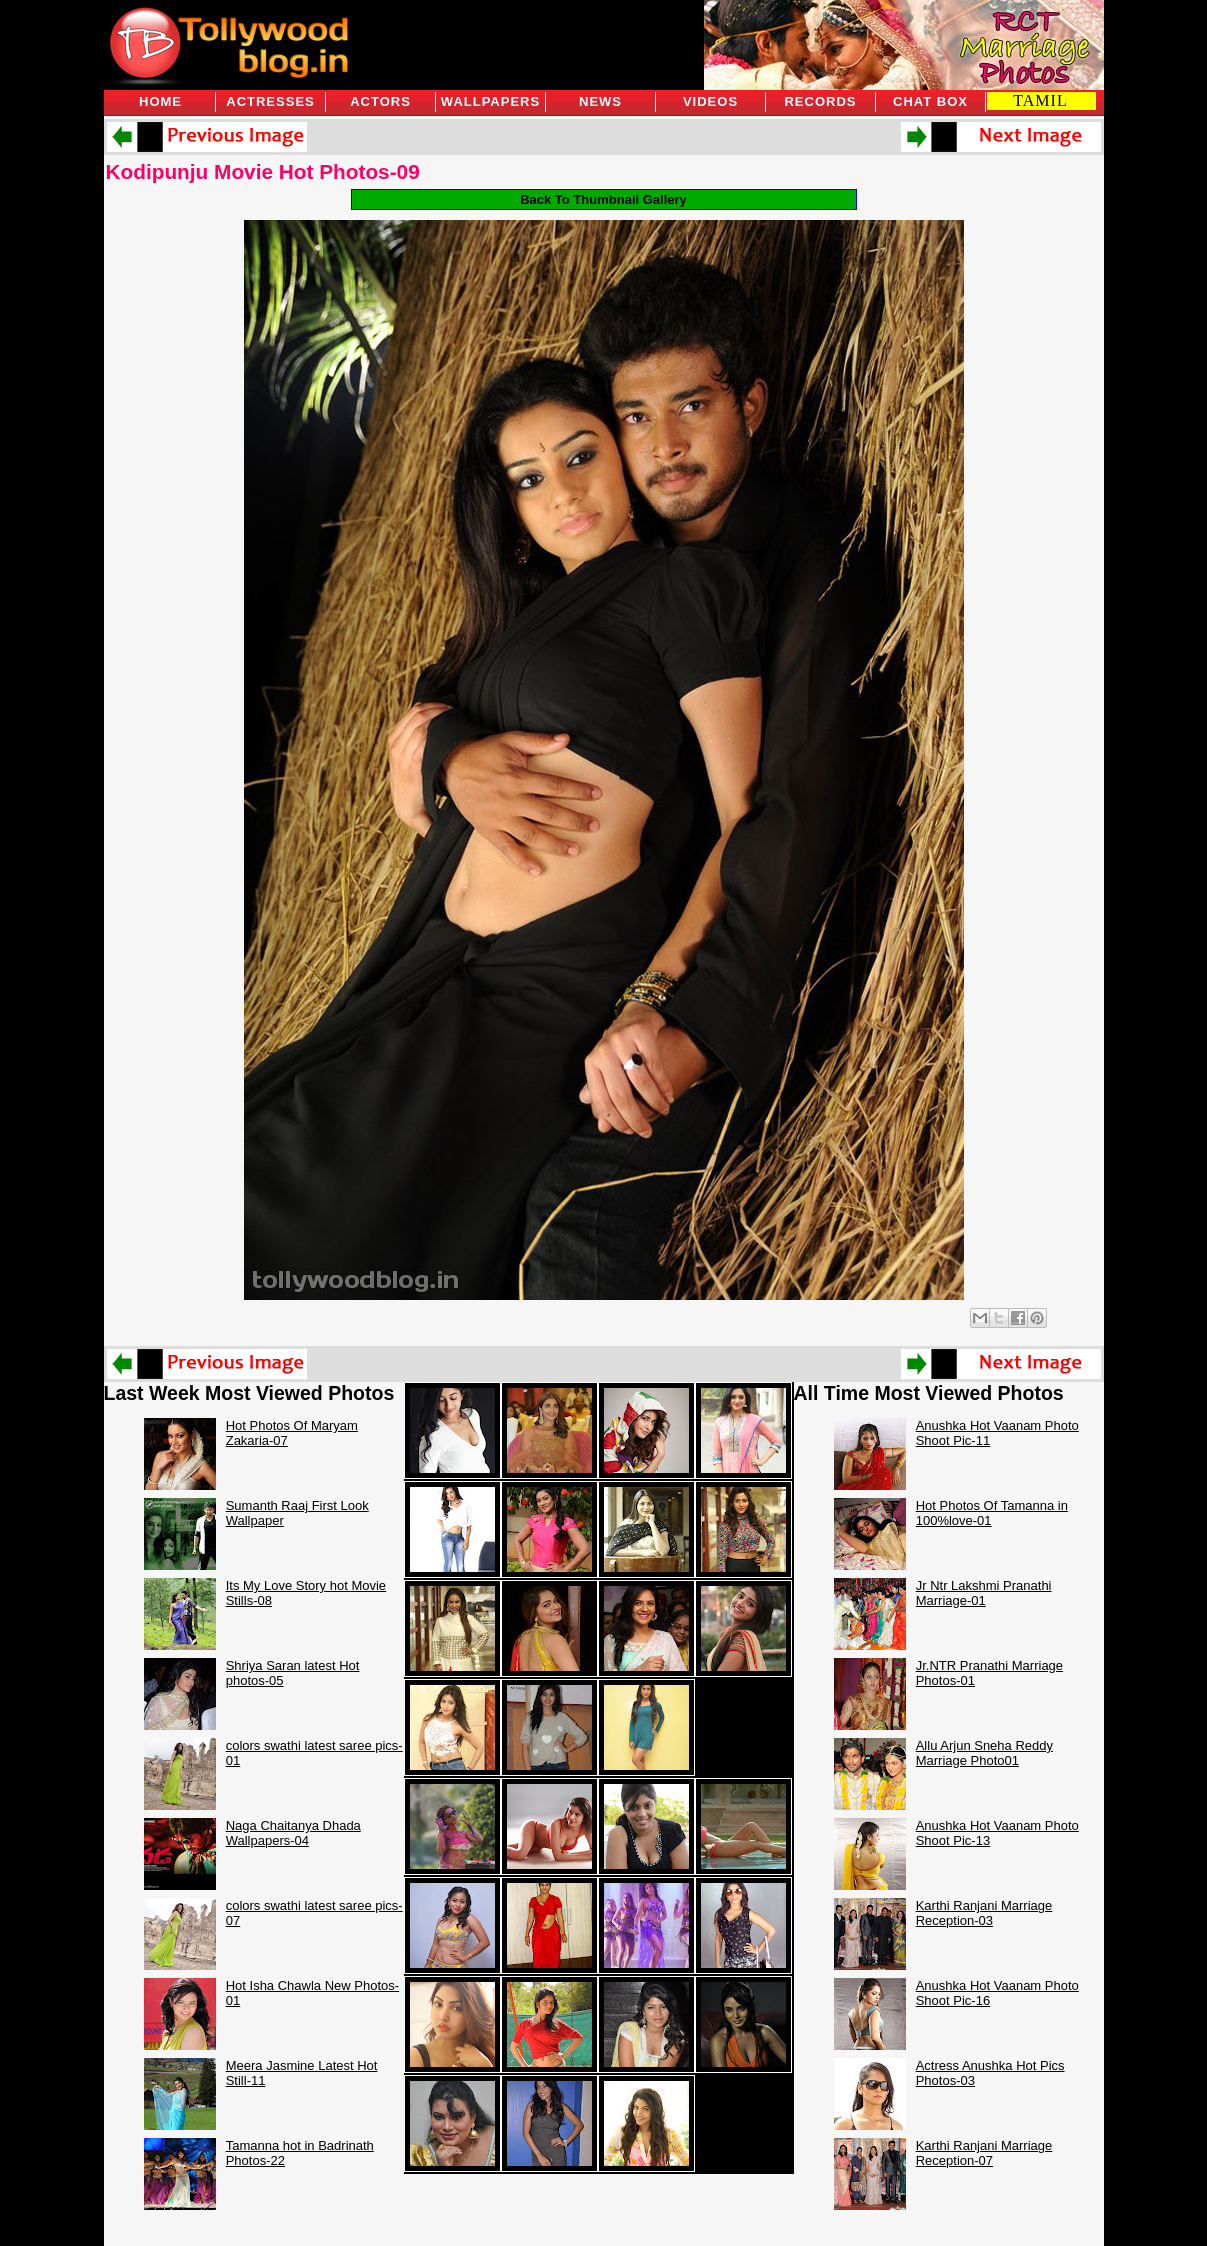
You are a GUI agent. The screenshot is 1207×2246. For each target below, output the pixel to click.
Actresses (270, 101)
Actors (380, 101)
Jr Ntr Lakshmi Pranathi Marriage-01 (984, 1593)
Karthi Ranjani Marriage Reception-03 (984, 1913)
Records (820, 101)
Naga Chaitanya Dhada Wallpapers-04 (293, 1833)
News (600, 101)
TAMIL (1040, 100)
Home (160, 101)
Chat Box (930, 101)
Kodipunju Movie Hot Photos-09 (263, 171)
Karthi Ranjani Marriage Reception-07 (984, 2153)
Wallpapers (490, 101)
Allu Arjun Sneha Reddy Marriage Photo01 (984, 1753)
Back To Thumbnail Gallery (603, 199)
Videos (710, 101)
